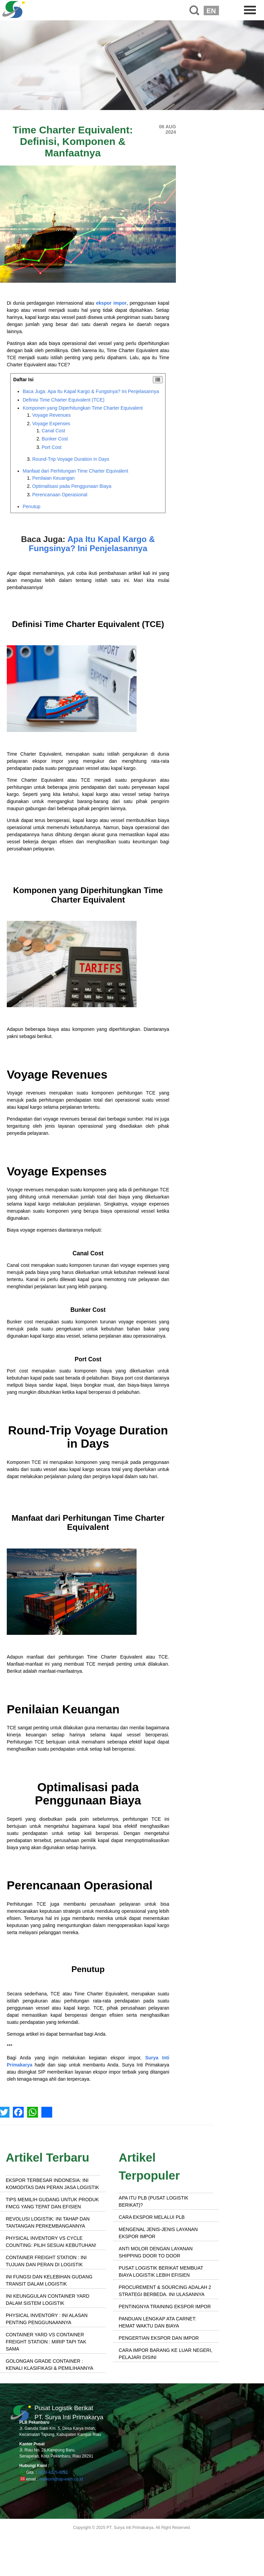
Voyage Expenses (51, 423)
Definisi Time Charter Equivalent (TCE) (63, 400)
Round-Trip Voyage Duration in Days (70, 459)
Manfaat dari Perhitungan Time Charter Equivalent (75, 471)
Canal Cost (53, 430)
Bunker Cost (55, 438)
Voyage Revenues (51, 415)
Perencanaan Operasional (59, 494)
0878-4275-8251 (53, 2472)
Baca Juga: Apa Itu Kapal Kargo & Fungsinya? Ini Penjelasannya (91, 391)
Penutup (31, 506)
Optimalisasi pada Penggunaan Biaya (71, 486)
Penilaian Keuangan (53, 478)
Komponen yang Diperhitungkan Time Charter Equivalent (83, 408)
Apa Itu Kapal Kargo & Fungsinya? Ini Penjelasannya (92, 544)
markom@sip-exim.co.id (61, 2479)
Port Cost (51, 447)
